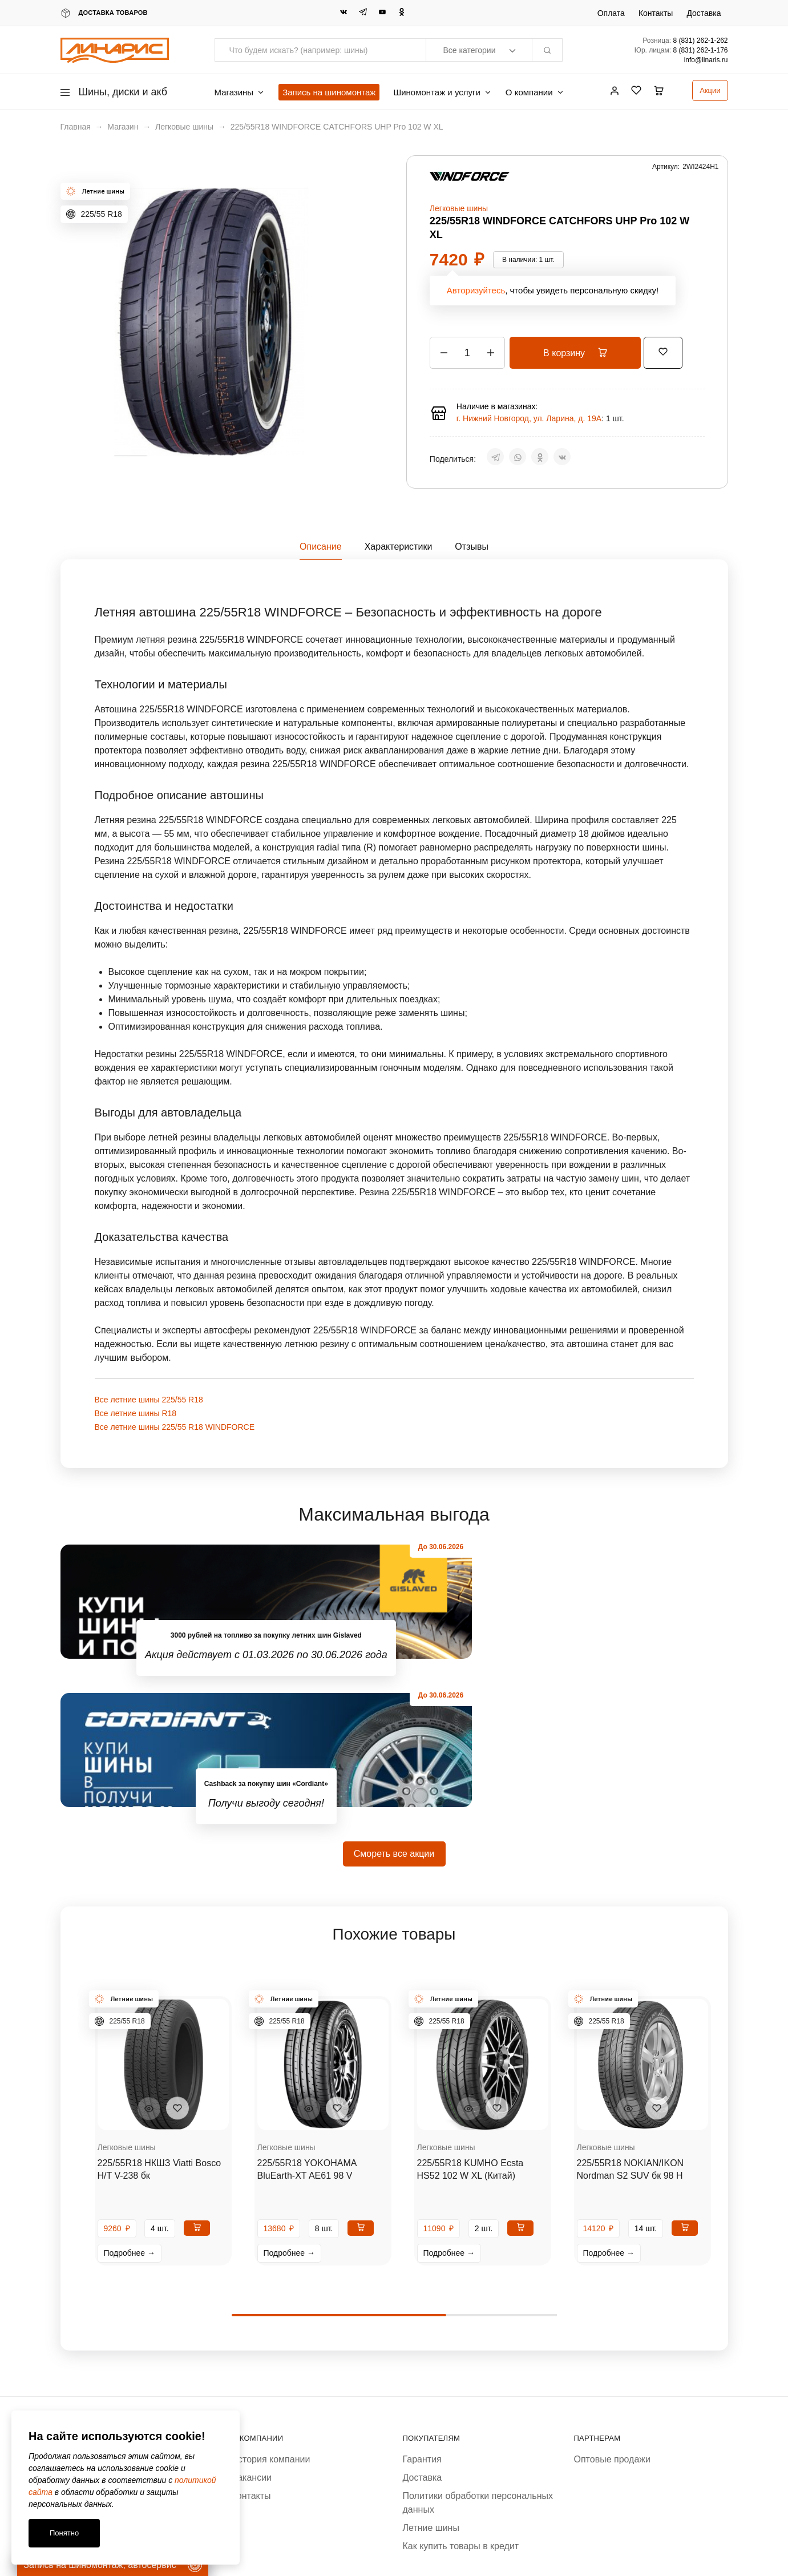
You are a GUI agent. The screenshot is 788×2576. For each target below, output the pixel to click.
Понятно (64, 2533)
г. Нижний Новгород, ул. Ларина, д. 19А (528, 418)
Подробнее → (130, 2104)
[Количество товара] (467, 352)
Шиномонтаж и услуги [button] (442, 92)
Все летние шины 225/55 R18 (149, 1399)
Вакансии (252, 2329)
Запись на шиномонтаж (328, 92)
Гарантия (422, 2311)
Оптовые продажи (612, 2311)
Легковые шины (184, 126)
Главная (75, 126)
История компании (271, 2311)
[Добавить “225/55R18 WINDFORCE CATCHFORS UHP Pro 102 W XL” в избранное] (677, 351)
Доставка (703, 13)
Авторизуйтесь (476, 290)
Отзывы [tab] (471, 546)
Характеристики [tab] (399, 546)
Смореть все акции (394, 1705)
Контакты (656, 13)
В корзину (582, 352)
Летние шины (431, 2379)
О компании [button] (535, 92)
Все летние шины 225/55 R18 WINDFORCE (175, 1427)
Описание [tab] (321, 546)
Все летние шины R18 (136, 1413)
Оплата (611, 13)
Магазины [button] (240, 92)
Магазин (122, 126)
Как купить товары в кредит (461, 2397)
